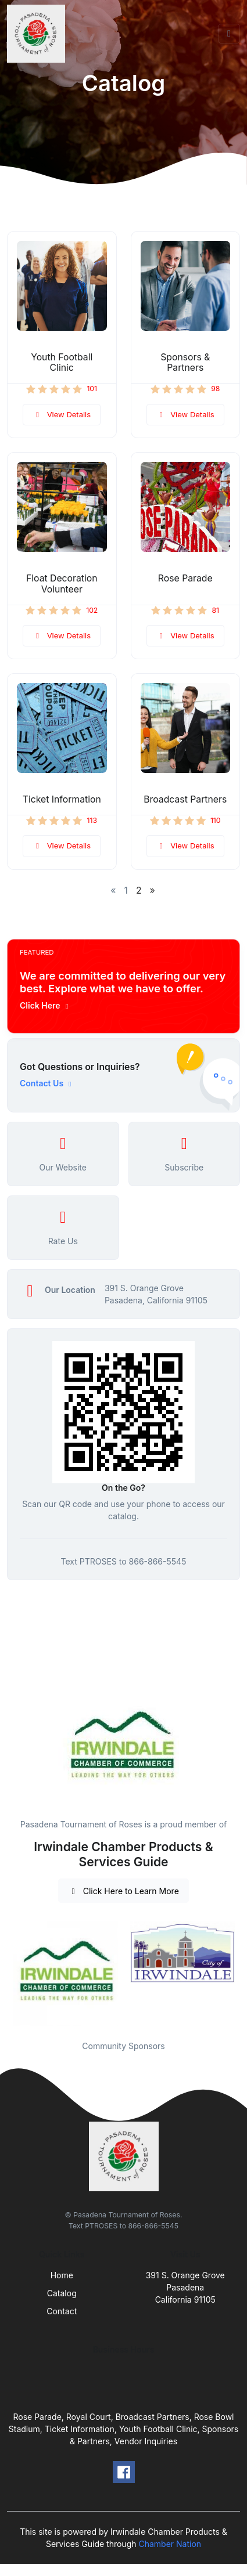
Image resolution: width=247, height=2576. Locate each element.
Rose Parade (185, 578)
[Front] (38, 34)
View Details (62, 414)
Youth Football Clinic (61, 363)
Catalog (62, 2293)
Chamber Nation (169, 2544)
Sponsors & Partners (185, 363)
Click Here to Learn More (123, 1891)
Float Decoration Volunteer (62, 584)
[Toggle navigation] (229, 34)
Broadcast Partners (185, 799)
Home (62, 2275)
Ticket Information (62, 799)
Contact (61, 2311)
